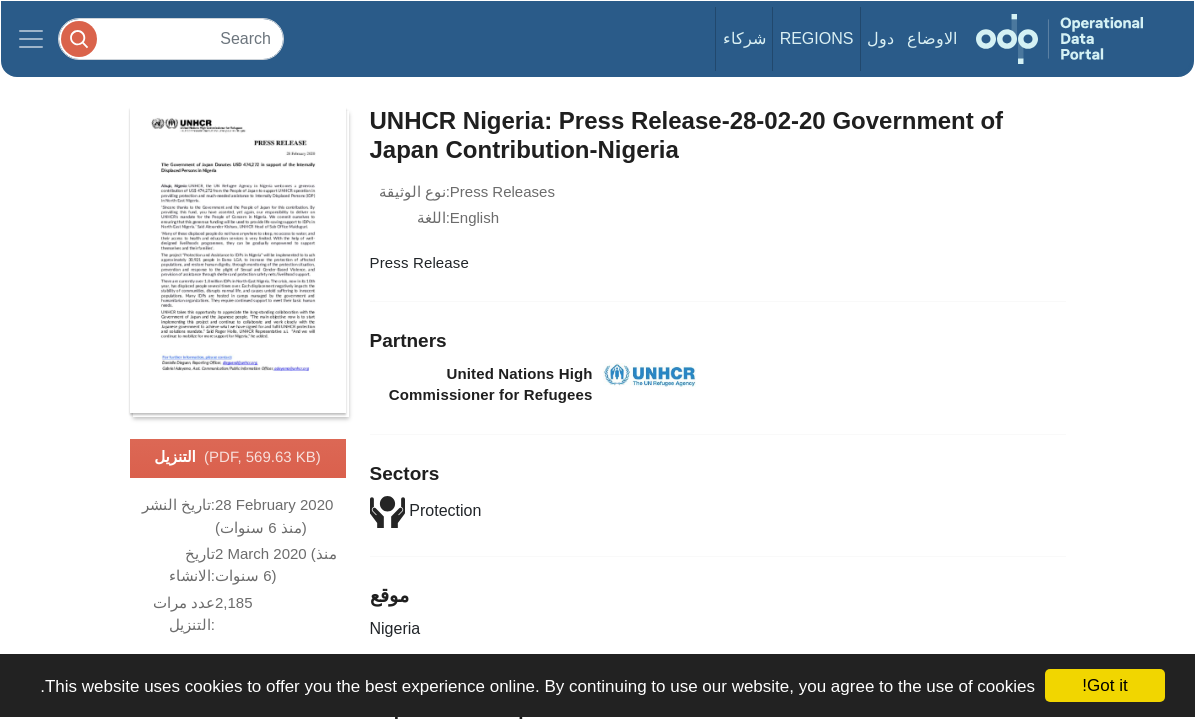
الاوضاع (932, 38)
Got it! (1104, 685)
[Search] (171, 38)
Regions (817, 38)
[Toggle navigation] (31, 39)
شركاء (744, 38)
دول (880, 38)
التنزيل (237, 458)
